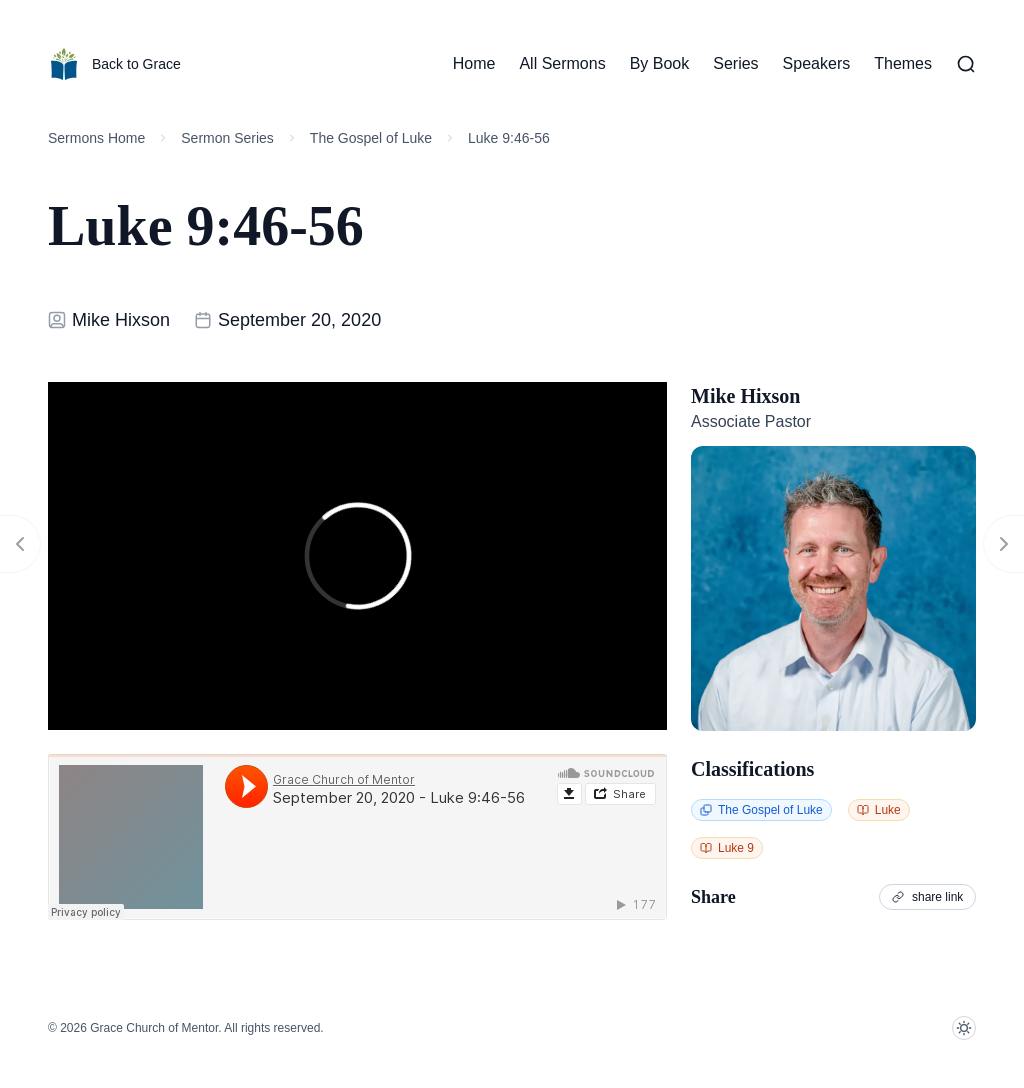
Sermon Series (227, 138)
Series (735, 63)
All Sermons (562, 63)
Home (474, 63)
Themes (903, 63)
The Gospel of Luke (371, 138)
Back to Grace (114, 64)
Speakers (817, 63)
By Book (660, 63)
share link (927, 897)
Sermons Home (96, 138)
